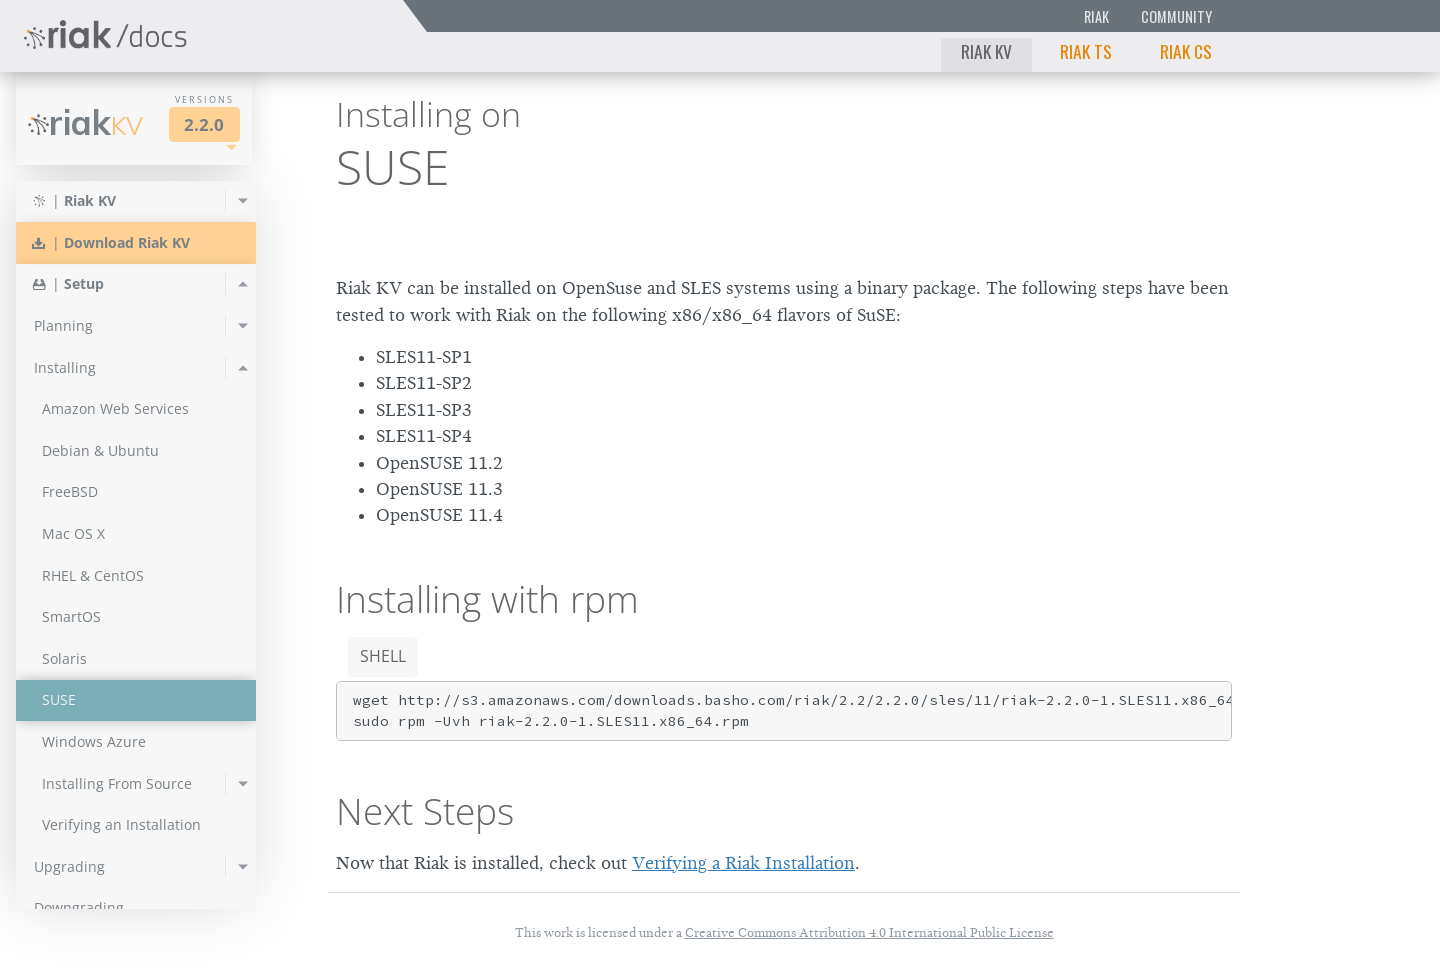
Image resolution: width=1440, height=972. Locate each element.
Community (1176, 16)
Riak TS (1086, 51)
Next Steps (425, 811)
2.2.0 (204, 124)
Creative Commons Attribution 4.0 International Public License (869, 932)
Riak (1096, 16)
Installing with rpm (487, 599)
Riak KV (986, 51)
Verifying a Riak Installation (743, 863)
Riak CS (1186, 51)
